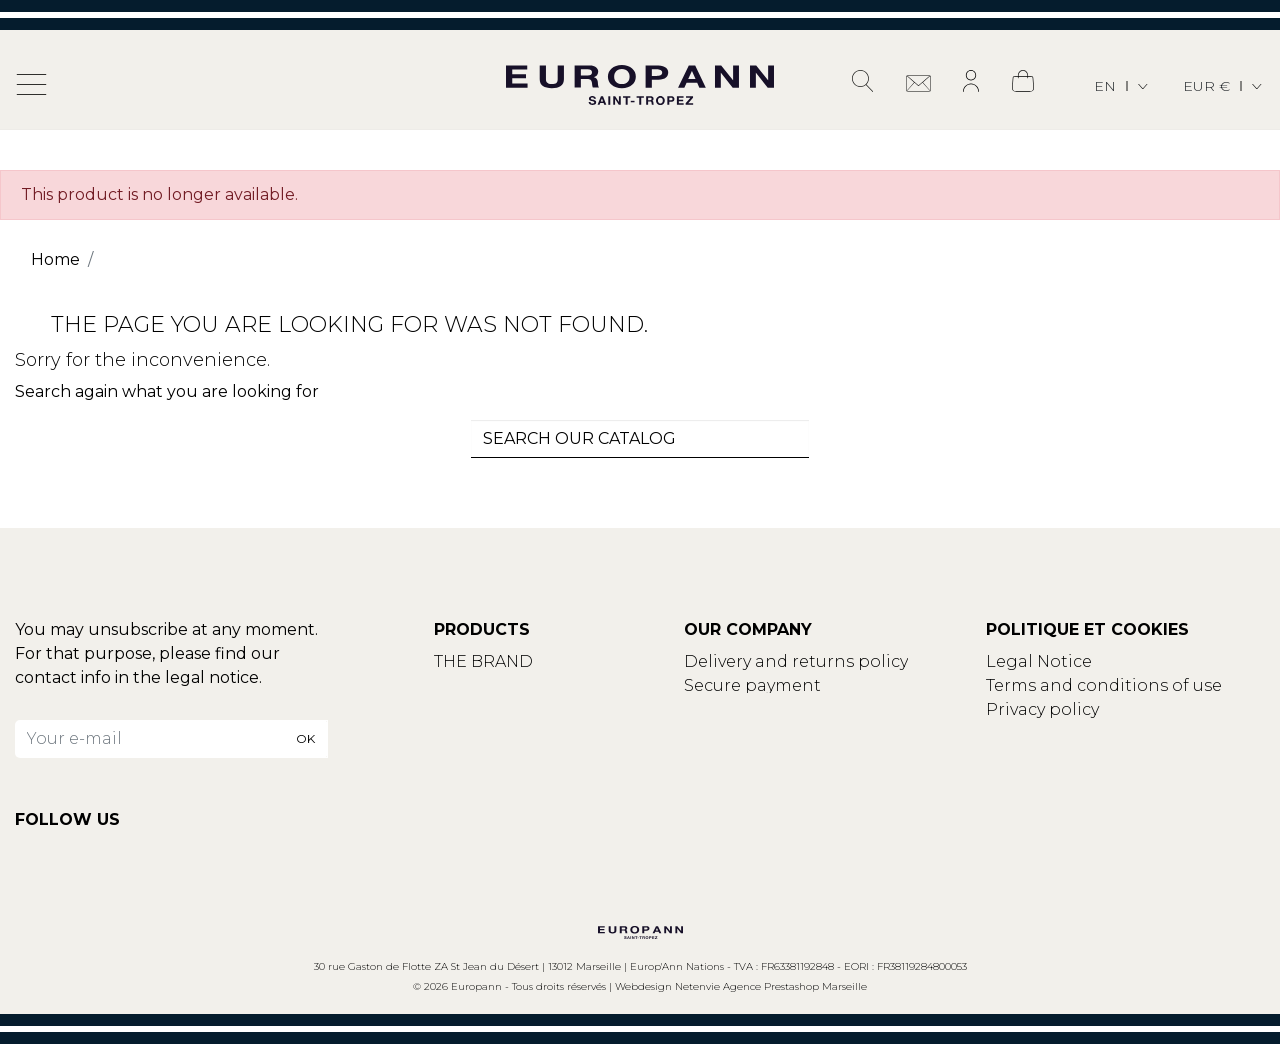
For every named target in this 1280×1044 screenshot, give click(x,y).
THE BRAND (483, 661)
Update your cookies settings (1108, 733)
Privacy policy (1042, 709)
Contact (468, 685)
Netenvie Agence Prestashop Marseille (771, 986)
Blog (454, 709)
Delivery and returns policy (796, 661)
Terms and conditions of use (1104, 685)
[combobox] (640, 439)
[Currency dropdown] (1224, 86)
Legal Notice (1039, 661)
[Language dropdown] (1122, 86)
